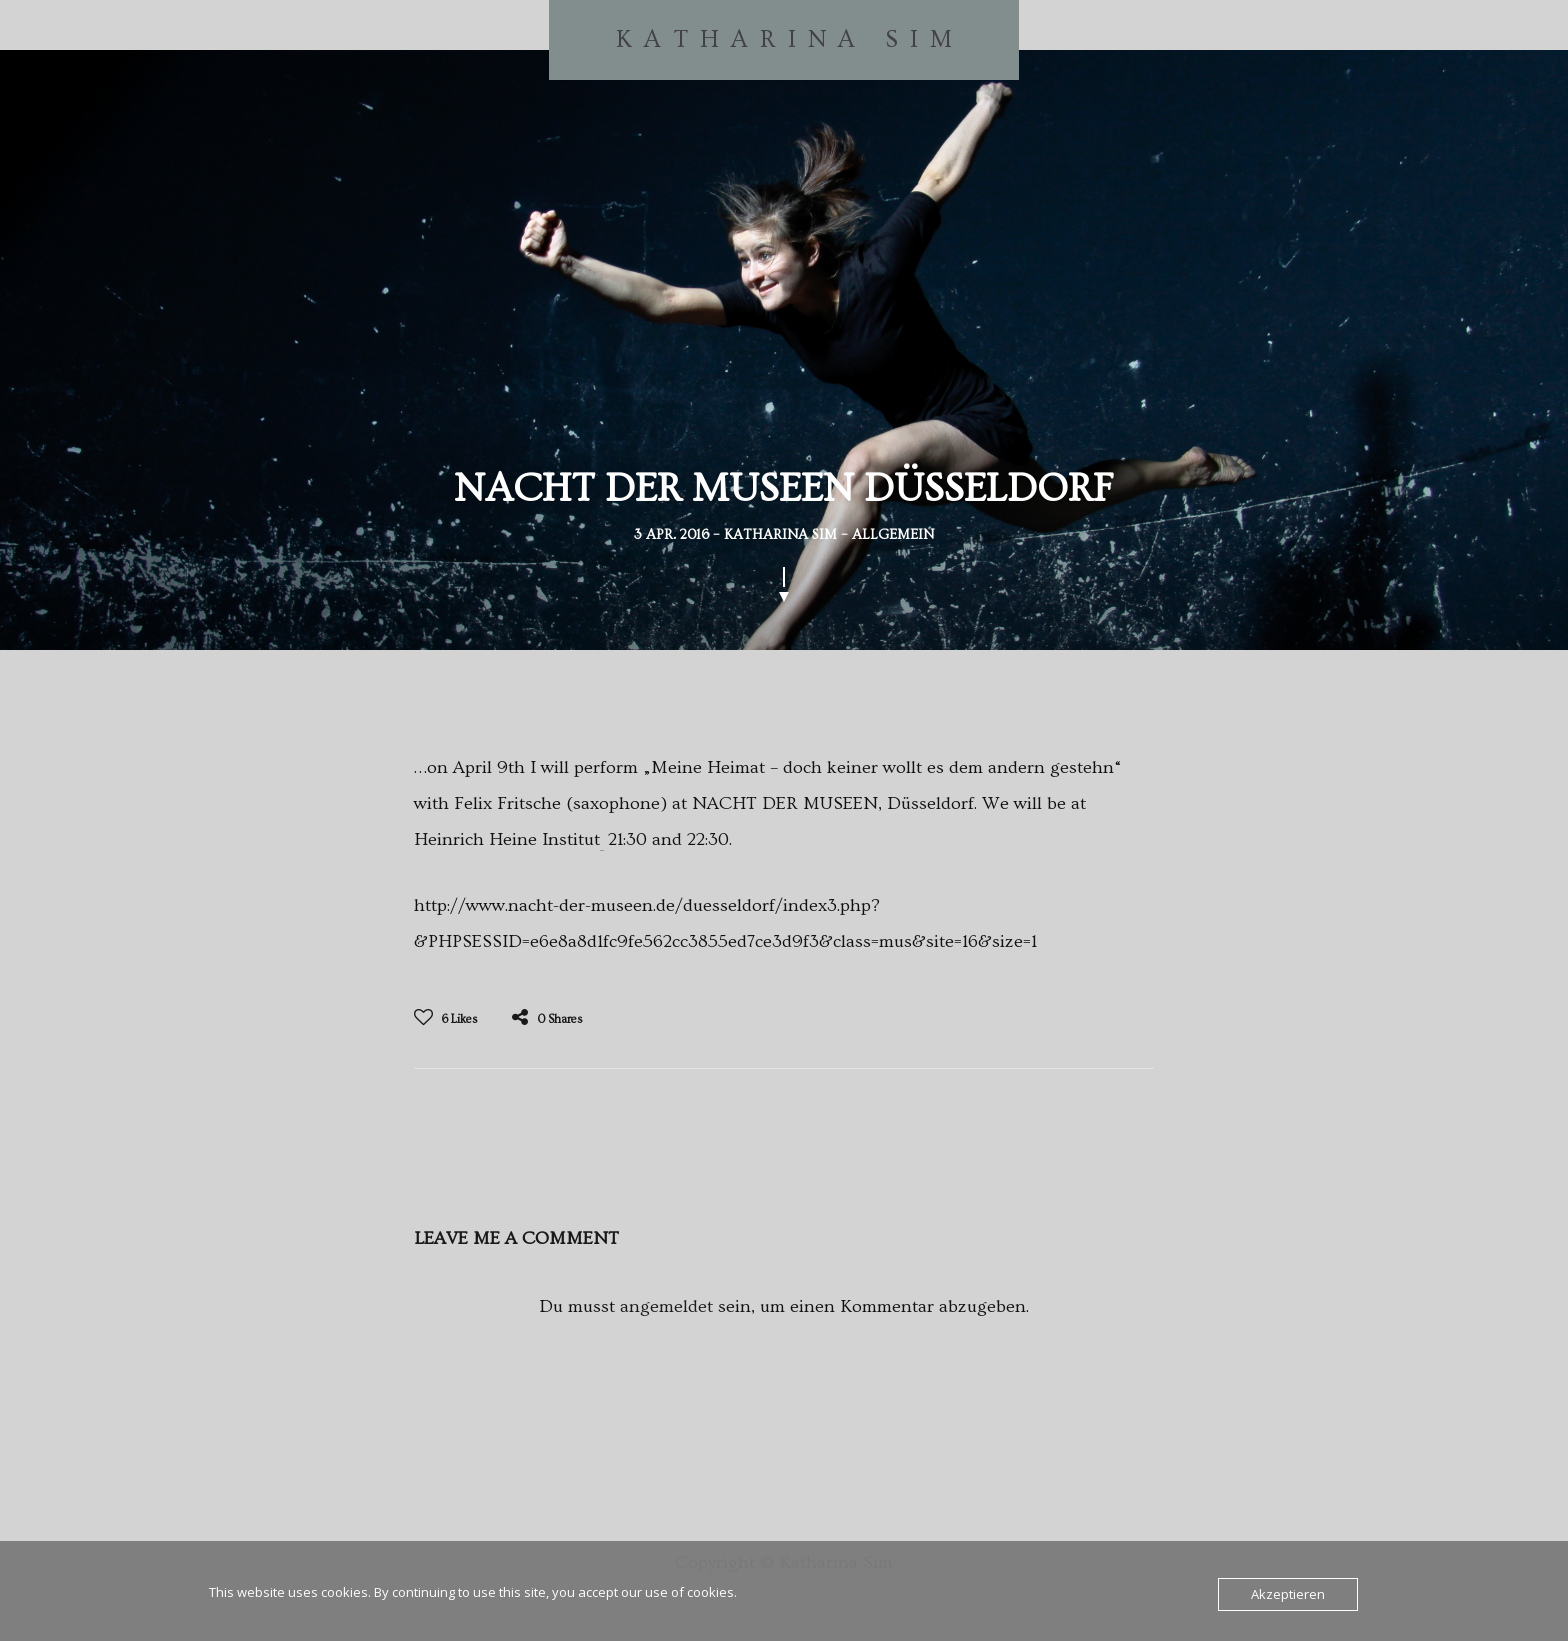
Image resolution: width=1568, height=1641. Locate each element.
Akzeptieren (1288, 1594)
